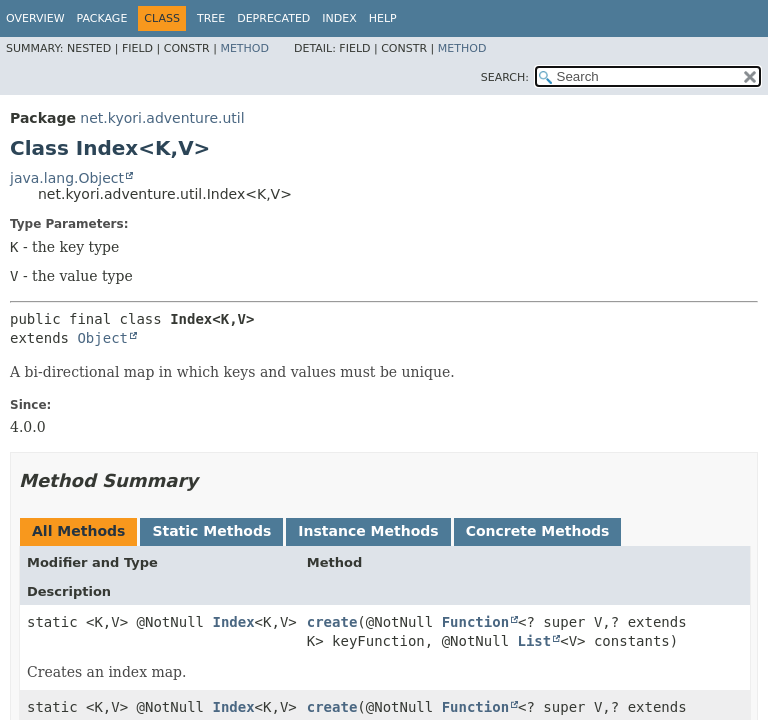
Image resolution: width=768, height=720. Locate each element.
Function (475, 622)
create (332, 622)
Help (383, 18)
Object (102, 338)
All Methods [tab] (78, 531)
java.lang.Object (67, 178)
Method (244, 48)
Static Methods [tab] (211, 531)
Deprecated (273, 18)
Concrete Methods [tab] (538, 531)
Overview (35, 18)
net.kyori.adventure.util (162, 118)
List (534, 641)
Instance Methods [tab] (368, 531)
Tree (211, 18)
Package (102, 18)
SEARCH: (505, 77)
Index (339, 18)
